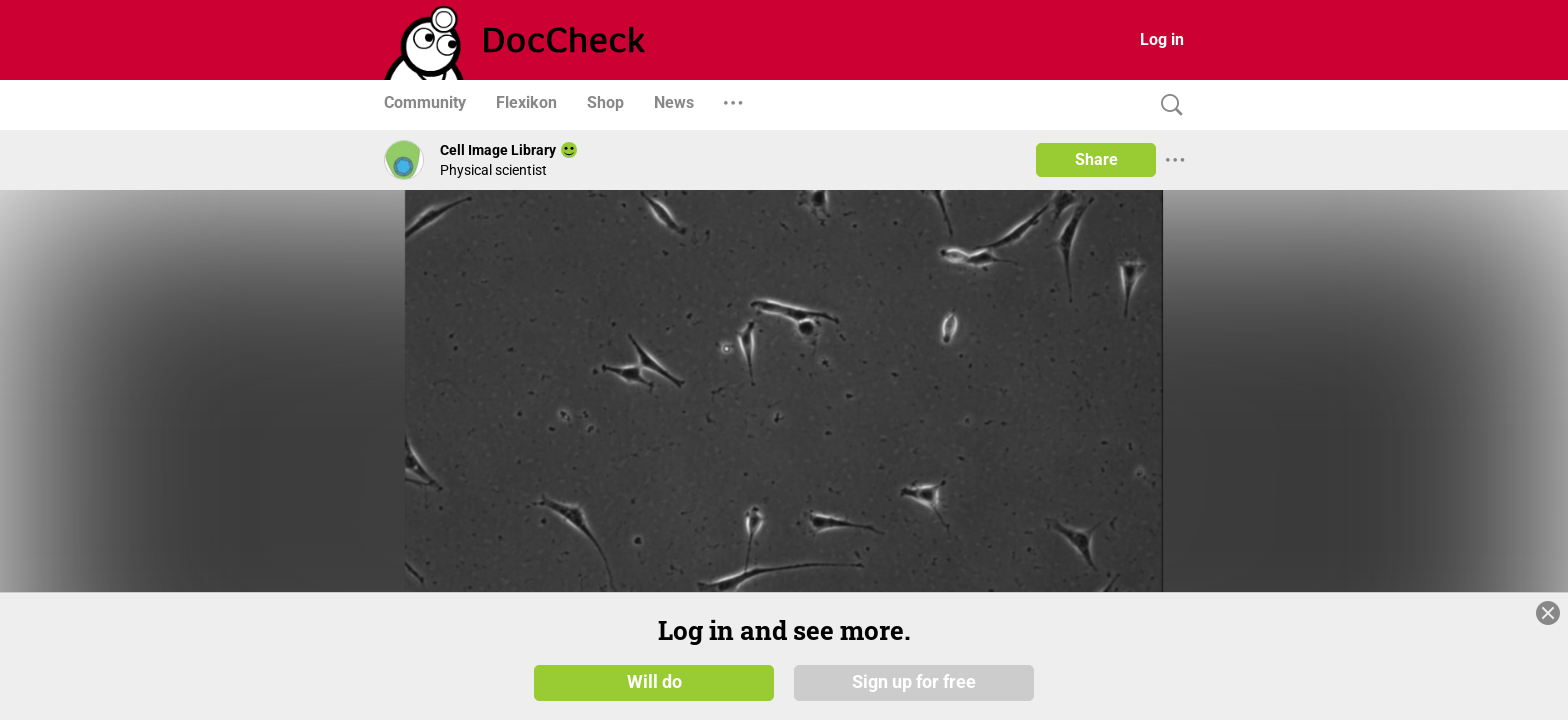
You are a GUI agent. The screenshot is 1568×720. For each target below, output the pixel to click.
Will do (654, 682)
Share (1096, 159)
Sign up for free (914, 682)
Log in (1162, 39)
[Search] (1167, 105)
